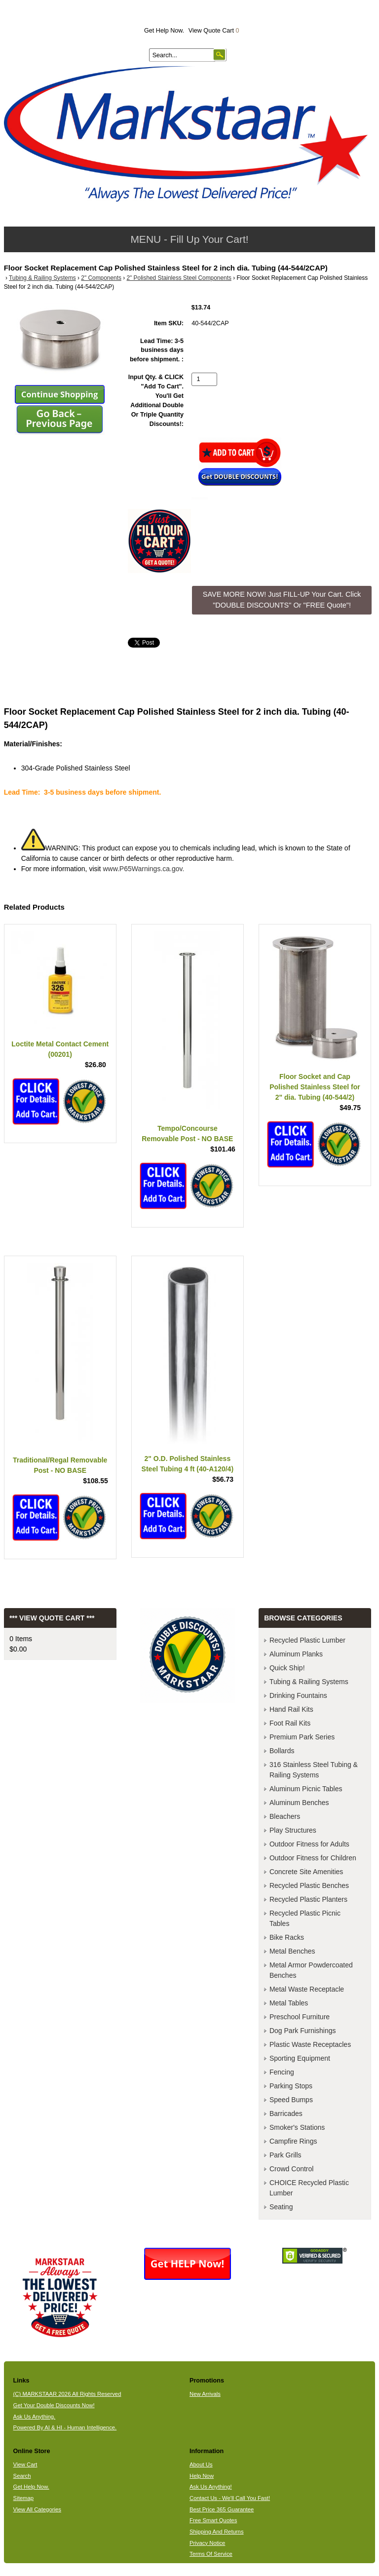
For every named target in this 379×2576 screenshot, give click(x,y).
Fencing (281, 2072)
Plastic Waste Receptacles (310, 2044)
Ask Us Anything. (34, 2417)
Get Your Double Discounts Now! (54, 2405)
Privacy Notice (207, 2543)
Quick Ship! (287, 1668)
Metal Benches (292, 1951)
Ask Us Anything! (211, 2487)
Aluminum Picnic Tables (305, 1789)
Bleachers (284, 1816)
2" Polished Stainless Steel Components (178, 277)
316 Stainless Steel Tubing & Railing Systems (313, 1770)
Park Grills (285, 2155)
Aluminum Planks (296, 1654)
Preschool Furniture (299, 2017)
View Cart (25, 2464)
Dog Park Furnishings (302, 2031)
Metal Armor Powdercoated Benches (311, 1970)
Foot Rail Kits (289, 1723)
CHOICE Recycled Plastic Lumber (309, 2188)
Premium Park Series (302, 1737)
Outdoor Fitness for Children (312, 1858)
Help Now (202, 2476)
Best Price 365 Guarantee (222, 2509)
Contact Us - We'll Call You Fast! (230, 2498)
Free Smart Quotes (213, 2520)
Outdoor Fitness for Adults (309, 1844)
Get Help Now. (164, 30)
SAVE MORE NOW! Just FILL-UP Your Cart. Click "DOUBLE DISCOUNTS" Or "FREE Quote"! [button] (282, 599)
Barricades (286, 2113)
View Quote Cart (214, 30)
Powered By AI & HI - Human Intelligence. (65, 2427)
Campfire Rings (293, 2141)
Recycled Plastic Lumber (307, 1640)
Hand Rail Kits (291, 1709)
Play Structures (292, 1830)
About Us (201, 2464)
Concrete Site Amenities (306, 1872)
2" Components (101, 277)
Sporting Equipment (299, 2058)
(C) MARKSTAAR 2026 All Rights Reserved (67, 2394)
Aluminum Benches (299, 1803)
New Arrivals (205, 2394)
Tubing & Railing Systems (42, 277)
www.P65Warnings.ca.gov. (143, 869)
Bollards (282, 1751)
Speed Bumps (291, 2100)
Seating (281, 2207)
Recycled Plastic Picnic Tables (305, 1918)
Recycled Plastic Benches (309, 1885)
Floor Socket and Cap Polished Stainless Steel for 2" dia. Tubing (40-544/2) (314, 1087)
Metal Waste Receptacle (306, 1989)
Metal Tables (288, 2003)
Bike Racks (286, 1937)
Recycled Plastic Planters (308, 1899)
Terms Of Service (211, 2554)
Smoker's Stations (297, 2127)
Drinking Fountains (298, 1695)
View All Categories (37, 2509)
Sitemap (23, 2498)
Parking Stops (290, 2086)
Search (22, 2476)
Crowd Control (291, 2169)
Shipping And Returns (217, 2532)
